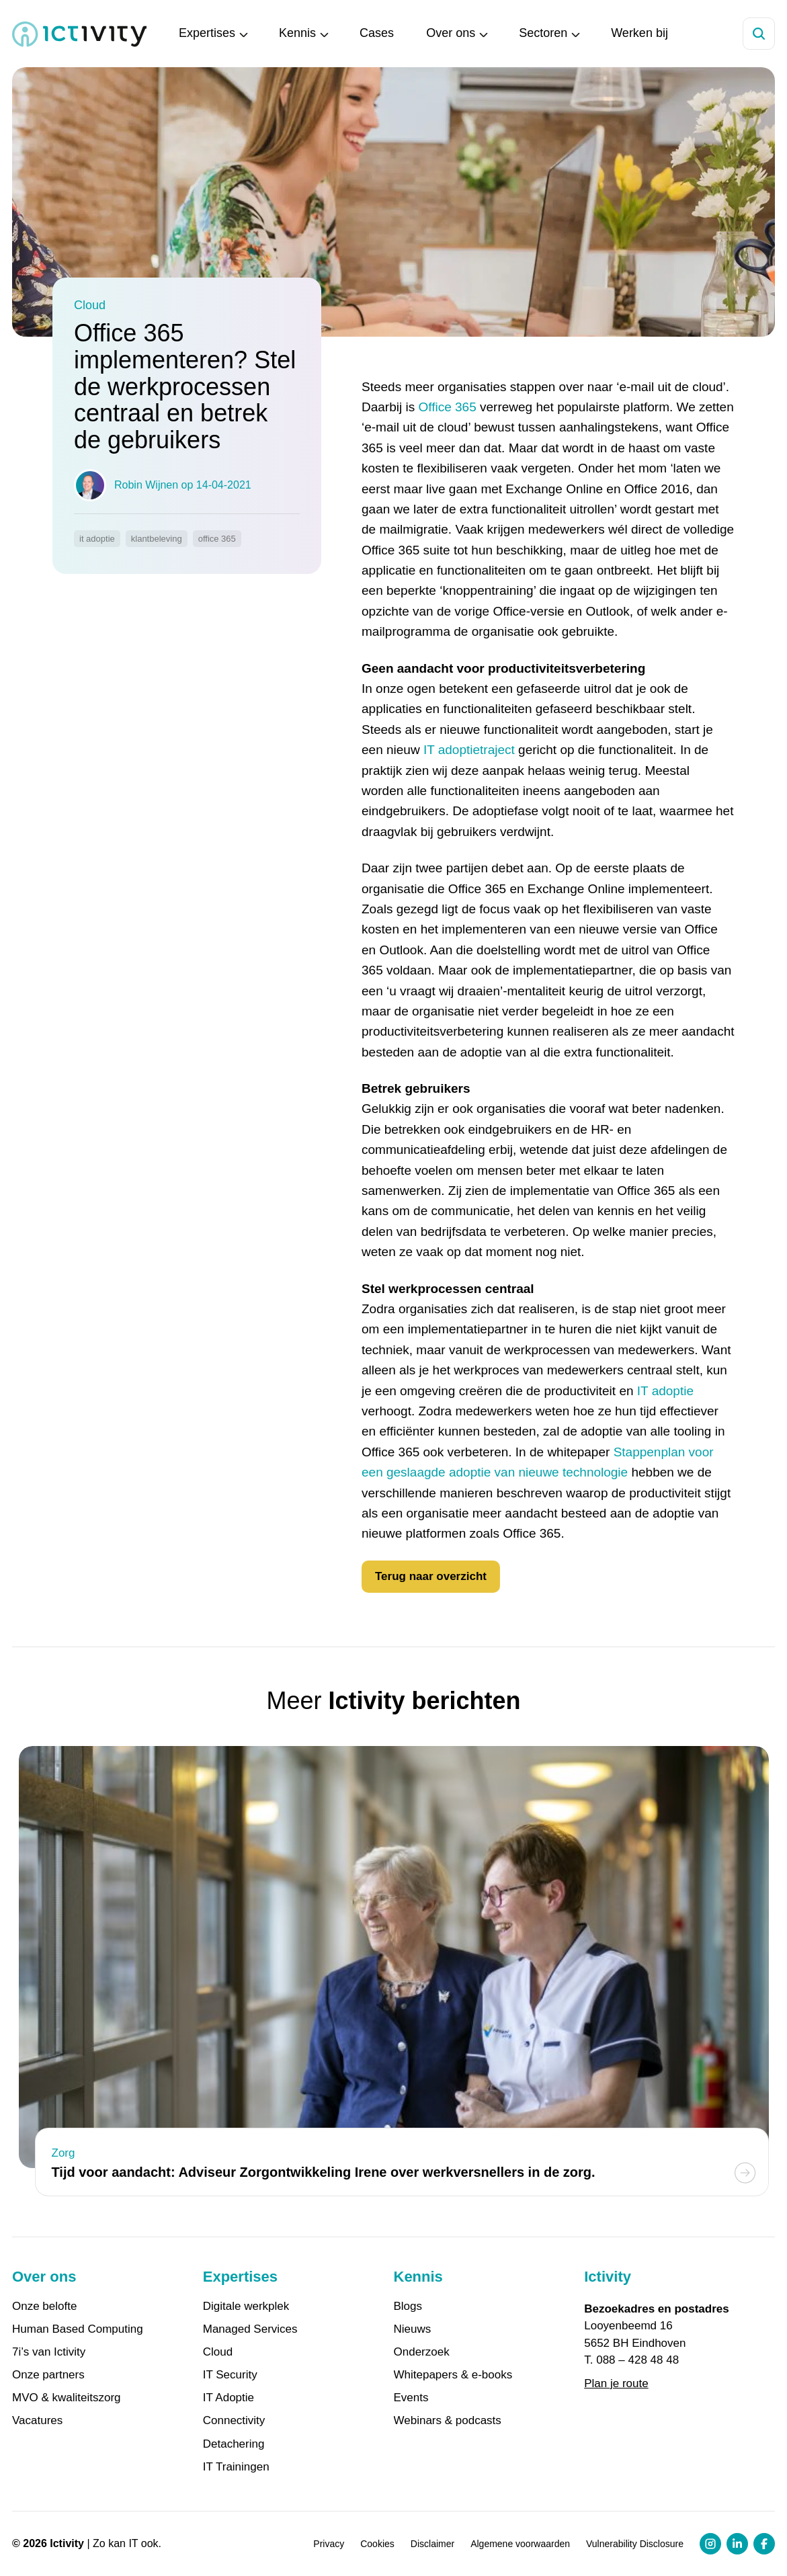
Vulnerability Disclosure (635, 2543)
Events (411, 2398)
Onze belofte (44, 2306)
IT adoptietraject (469, 750)
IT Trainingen (236, 2467)
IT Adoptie (228, 2398)
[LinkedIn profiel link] (737, 2543)
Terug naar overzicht (431, 1576)
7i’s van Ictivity (48, 2352)
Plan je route (616, 2383)
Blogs (408, 2306)
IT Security (230, 2375)
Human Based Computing (77, 2329)
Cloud (218, 2352)
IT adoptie (665, 1391)
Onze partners (48, 2375)
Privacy (328, 2543)
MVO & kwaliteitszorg (66, 2398)
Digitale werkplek (246, 2306)
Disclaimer (432, 2543)
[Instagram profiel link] (710, 2543)
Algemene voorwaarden (520, 2543)
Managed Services (250, 2329)
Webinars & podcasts (447, 2421)
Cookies (377, 2543)
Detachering (234, 2444)
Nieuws (412, 2329)
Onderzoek (422, 2352)
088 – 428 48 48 (637, 2360)
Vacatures (37, 2421)
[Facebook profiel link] (764, 2543)
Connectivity (234, 2421)
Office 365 (447, 407)
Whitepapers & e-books (453, 2375)
